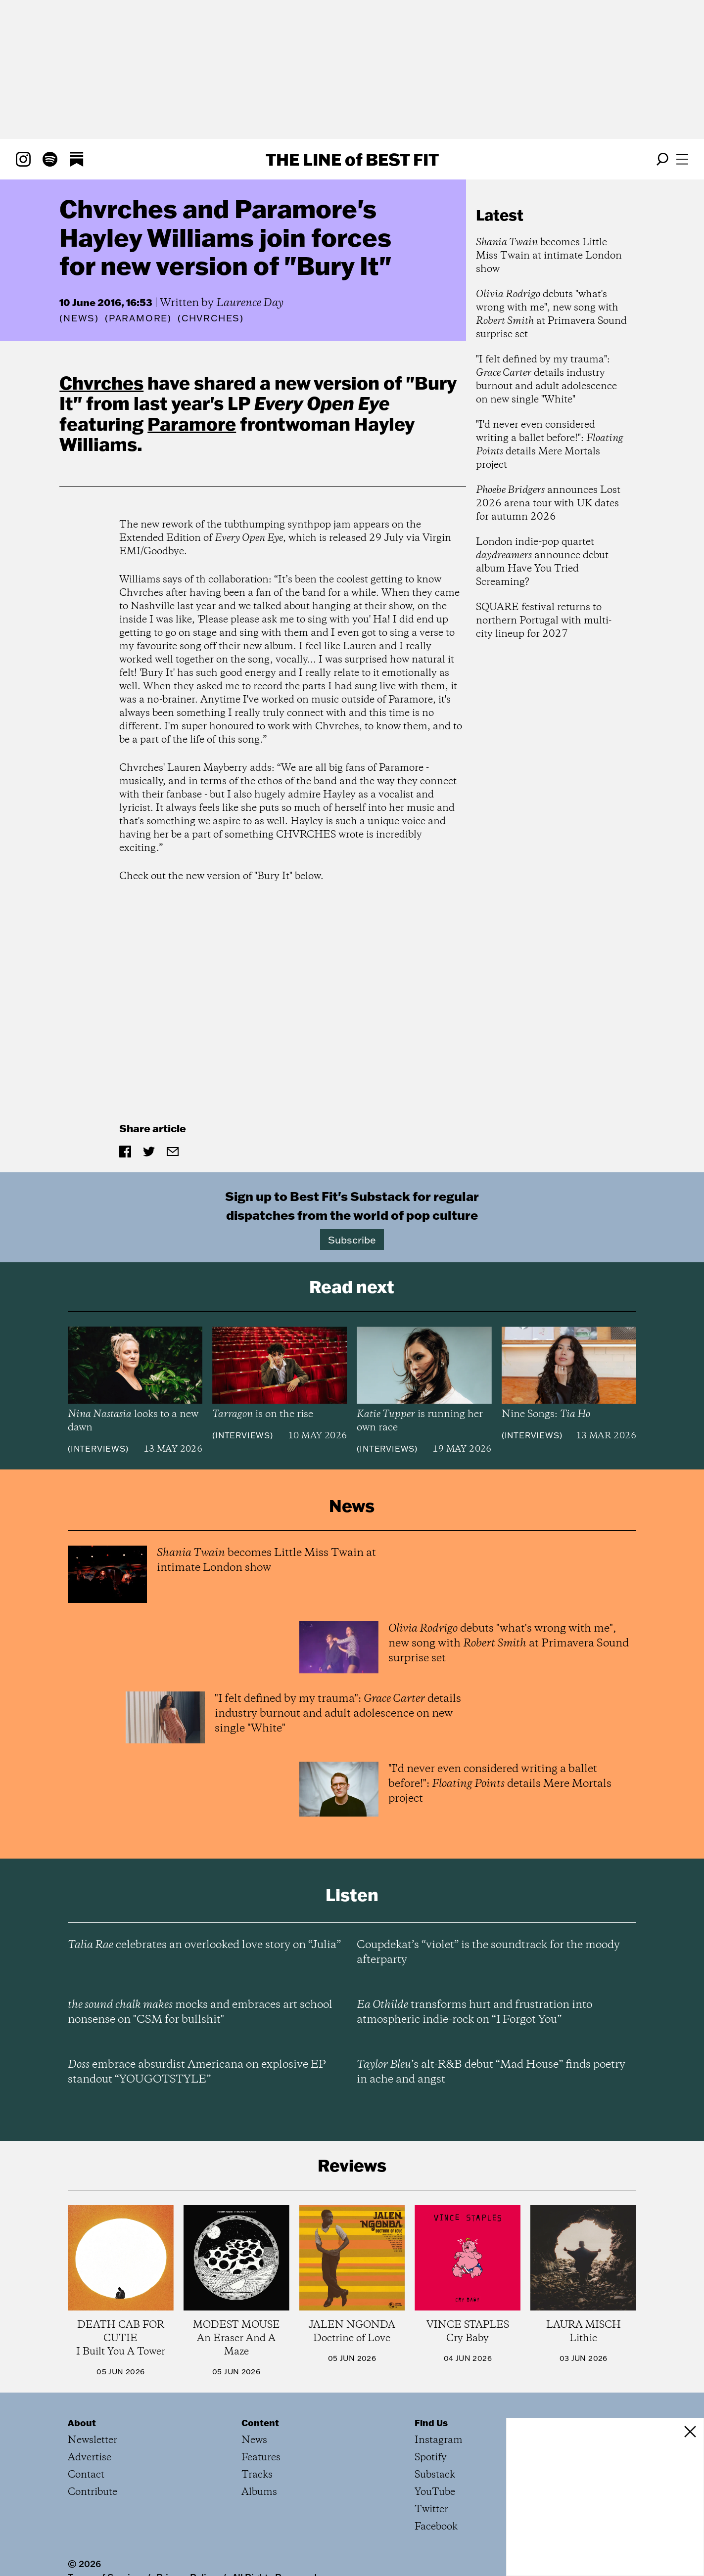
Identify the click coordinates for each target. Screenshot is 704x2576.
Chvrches (101, 382)
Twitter (431, 2509)
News (79, 318)
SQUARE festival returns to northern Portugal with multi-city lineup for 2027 (543, 621)
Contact (86, 2475)
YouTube (435, 2492)
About (82, 2423)
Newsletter (92, 2440)
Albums (259, 2492)
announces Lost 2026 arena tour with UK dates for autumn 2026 (548, 504)
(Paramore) (138, 318)
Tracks (257, 2475)
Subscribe (352, 1239)
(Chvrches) (211, 318)
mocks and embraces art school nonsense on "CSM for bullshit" (200, 2012)
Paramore (191, 423)
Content (260, 2423)
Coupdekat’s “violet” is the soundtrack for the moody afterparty (488, 1952)
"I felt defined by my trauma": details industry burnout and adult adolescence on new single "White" (546, 379)
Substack (435, 2475)
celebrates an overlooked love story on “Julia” (204, 1945)
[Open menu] (682, 159)
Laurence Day (249, 303)
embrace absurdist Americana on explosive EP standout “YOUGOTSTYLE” (197, 2072)
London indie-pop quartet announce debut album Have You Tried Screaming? (542, 562)
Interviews (98, 1449)
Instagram (439, 2440)
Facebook (436, 2526)
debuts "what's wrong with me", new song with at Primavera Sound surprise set (551, 314)
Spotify (431, 2457)
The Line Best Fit (352, 159)
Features (261, 2457)
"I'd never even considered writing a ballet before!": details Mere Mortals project (549, 445)
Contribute (92, 2492)
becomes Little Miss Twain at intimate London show (549, 256)
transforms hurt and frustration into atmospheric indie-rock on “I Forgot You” (474, 2012)
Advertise (89, 2457)
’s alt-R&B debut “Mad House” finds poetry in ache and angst (491, 2072)
